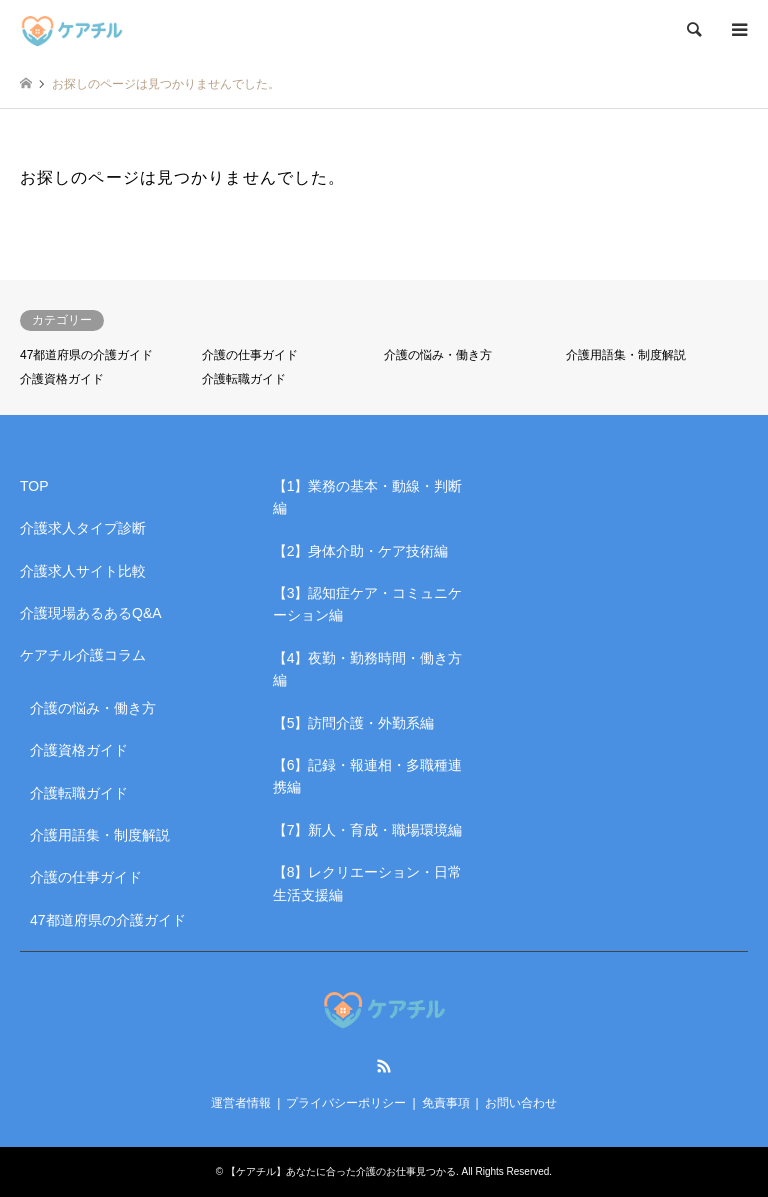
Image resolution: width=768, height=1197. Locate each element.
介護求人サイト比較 (83, 571)
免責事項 (446, 1103)
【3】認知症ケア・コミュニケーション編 (368, 604)
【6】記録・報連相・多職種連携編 (368, 776)
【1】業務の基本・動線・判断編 (368, 497)
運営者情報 (241, 1103)
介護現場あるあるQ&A (91, 613)
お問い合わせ (521, 1103)
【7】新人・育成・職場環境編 (368, 830)
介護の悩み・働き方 (438, 355)
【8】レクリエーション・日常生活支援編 (368, 883)
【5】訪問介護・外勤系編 (354, 723)
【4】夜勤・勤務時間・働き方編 (368, 669)
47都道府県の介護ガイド (86, 355)
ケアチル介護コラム (83, 655)
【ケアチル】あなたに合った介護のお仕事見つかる (341, 1171)
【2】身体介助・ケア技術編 (361, 551)
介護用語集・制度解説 (626, 355)
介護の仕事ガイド (250, 355)
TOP (34, 486)
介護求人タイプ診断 (83, 528)
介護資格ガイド (62, 379)
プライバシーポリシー (346, 1103)
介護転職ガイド (244, 379)
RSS (384, 1066)
